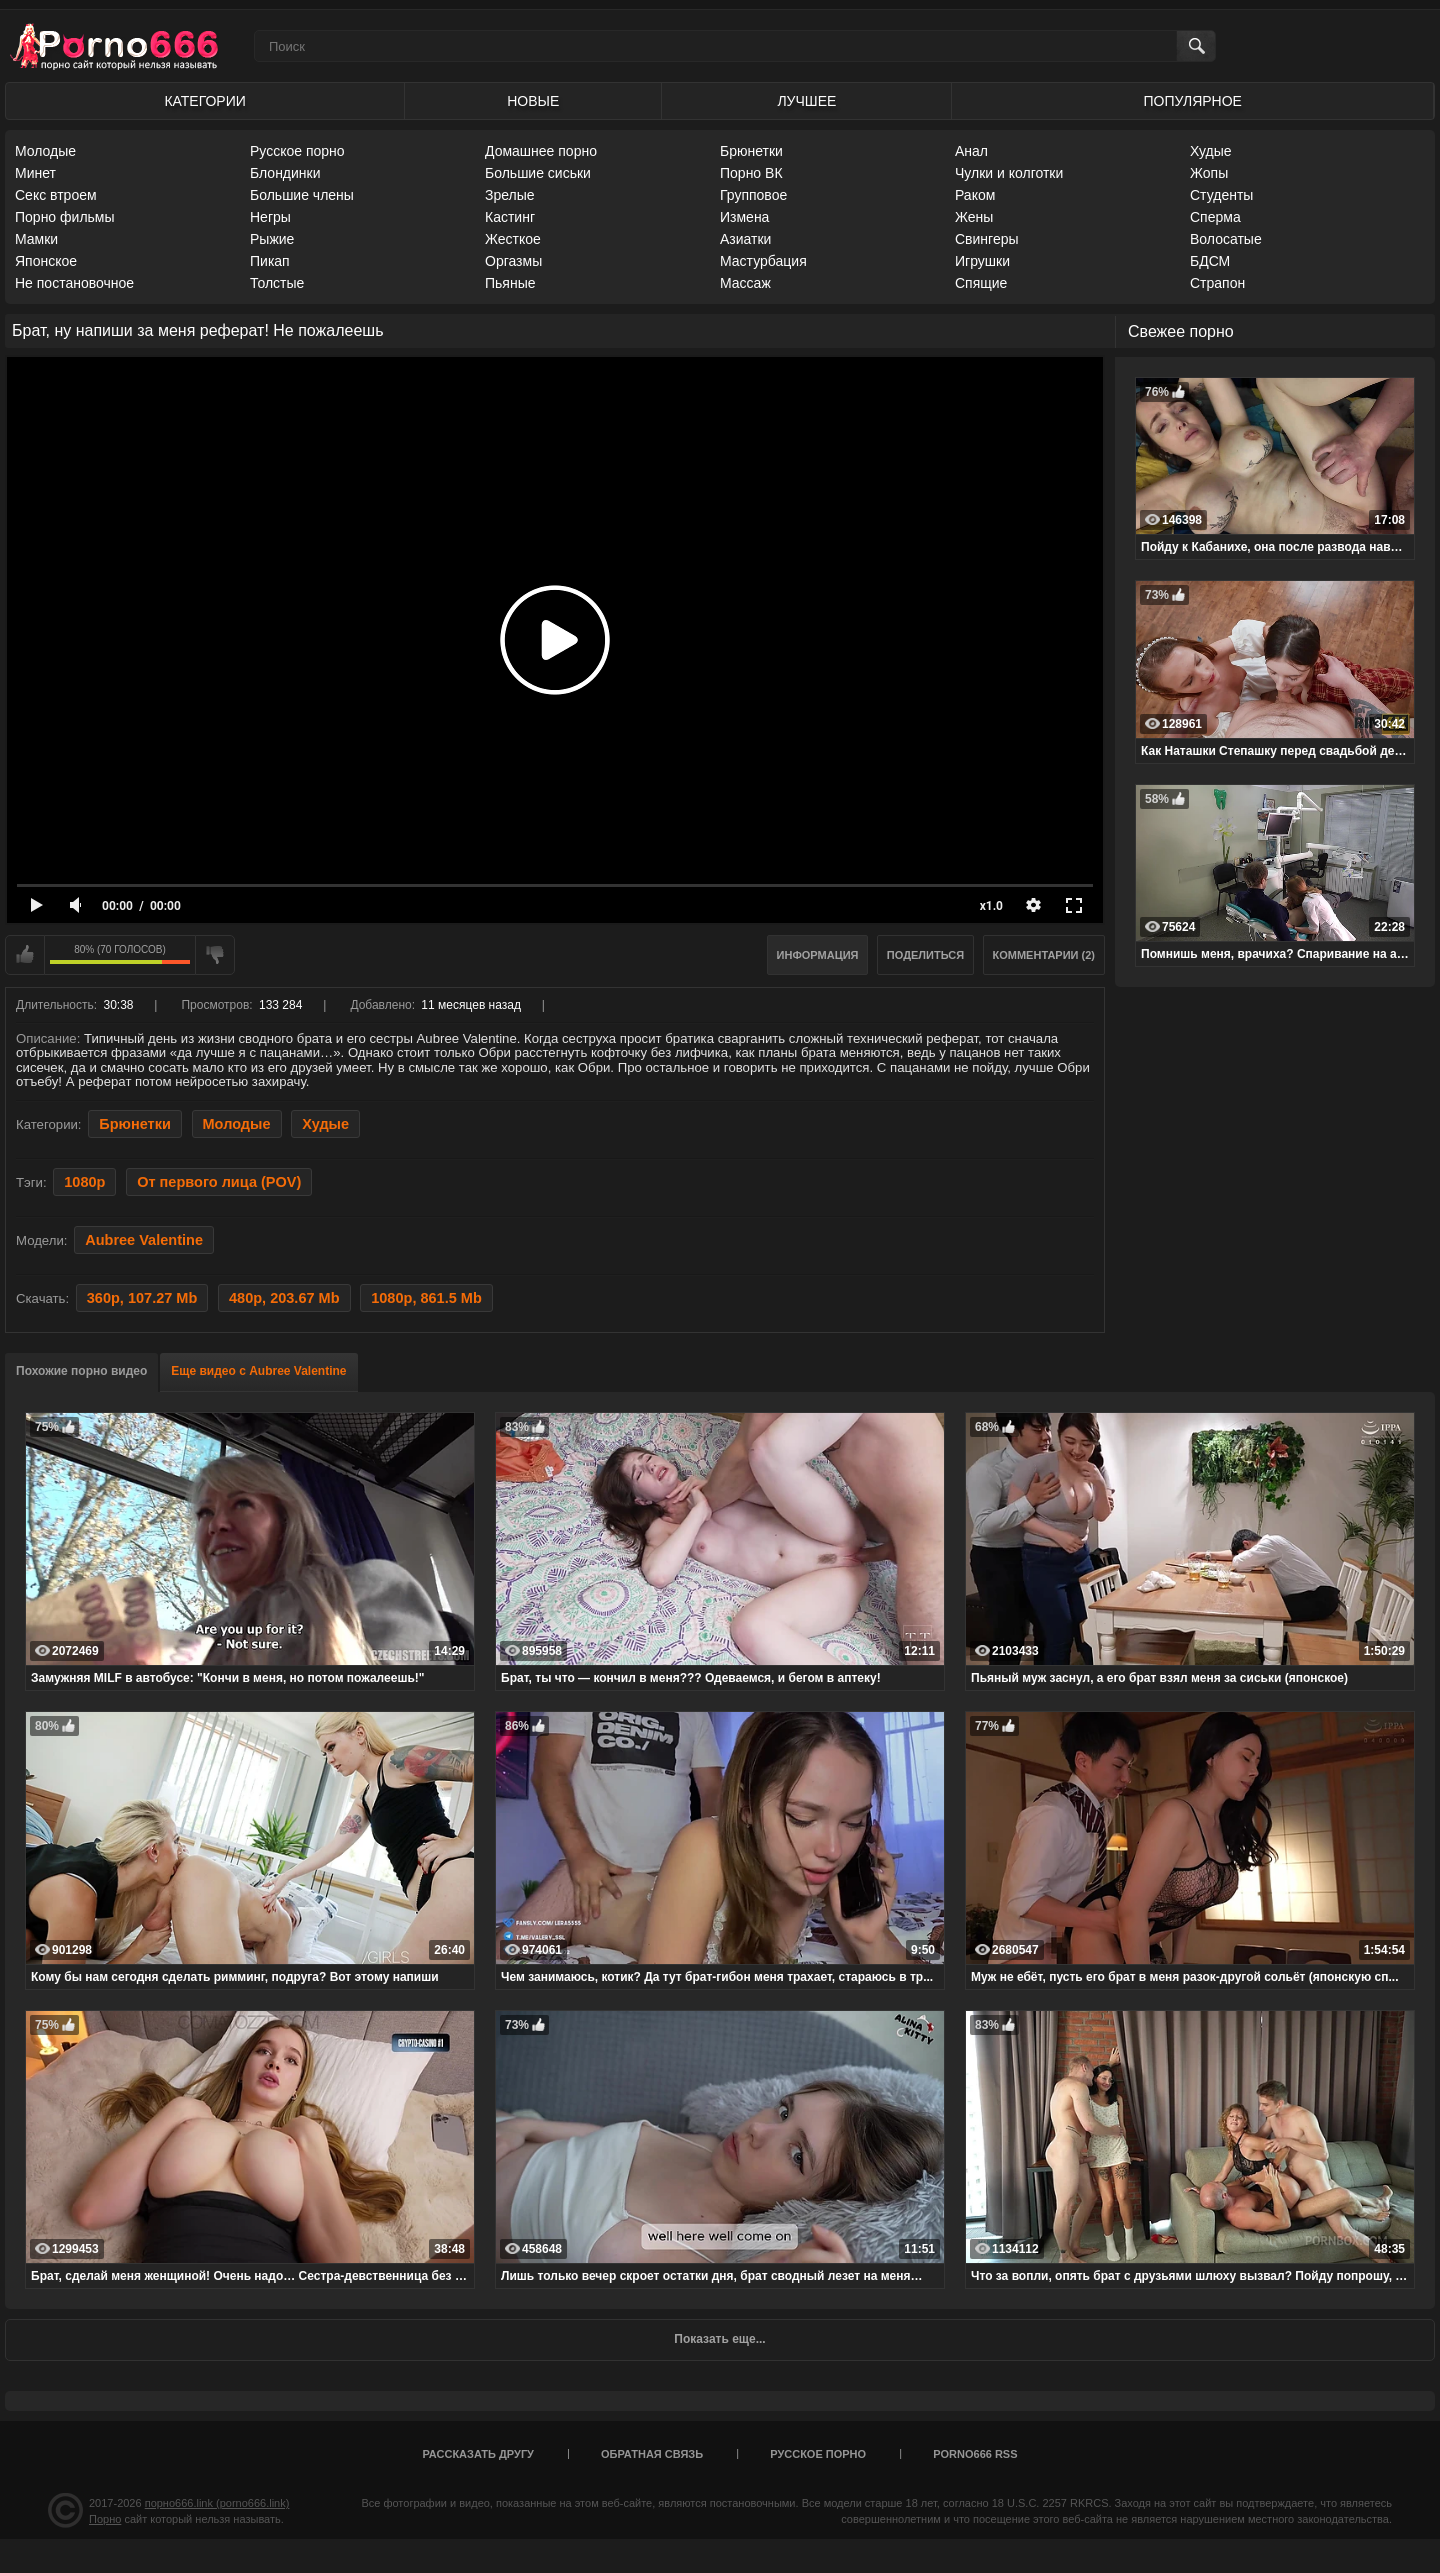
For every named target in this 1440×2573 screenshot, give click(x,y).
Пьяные (510, 283)
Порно (105, 2519)
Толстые (277, 283)
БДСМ (1210, 261)
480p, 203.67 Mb (284, 1298)
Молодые (45, 151)
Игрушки (982, 261)
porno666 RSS (975, 2454)
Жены (974, 217)
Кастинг (510, 217)
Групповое (753, 195)
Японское (46, 261)
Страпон (1217, 283)
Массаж (745, 283)
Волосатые (1226, 239)
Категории (204, 101)
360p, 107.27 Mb (142, 1298)
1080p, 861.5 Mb (426, 1298)
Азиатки (745, 239)
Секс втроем (56, 195)
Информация (818, 955)
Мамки (36, 239)
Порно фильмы (65, 217)
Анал (971, 151)
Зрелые (510, 195)
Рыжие (272, 239)
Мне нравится (25, 955)
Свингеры (987, 239)
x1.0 (991, 906)
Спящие (981, 283)
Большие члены (302, 195)
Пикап (270, 261)
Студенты (1221, 195)
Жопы (1209, 173)
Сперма (1215, 217)
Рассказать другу (478, 2454)
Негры (270, 217)
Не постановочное (74, 283)
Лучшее (806, 101)
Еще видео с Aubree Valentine (258, 1371)
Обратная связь (652, 2454)
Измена (744, 217)
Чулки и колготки (1009, 173)
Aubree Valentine (144, 1240)
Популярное (1193, 101)
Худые (1211, 151)
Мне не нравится (215, 955)
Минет (35, 173)
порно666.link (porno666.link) (217, 2503)
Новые (533, 101)
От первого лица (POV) (219, 1182)
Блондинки (285, 173)
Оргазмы (513, 261)
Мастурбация (763, 261)
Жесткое (513, 239)
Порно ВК (751, 173)
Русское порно (297, 151)
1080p (84, 1182)
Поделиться (925, 955)
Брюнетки (751, 151)
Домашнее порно (541, 151)
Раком (975, 195)
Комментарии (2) (1044, 955)
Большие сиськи (538, 173)
